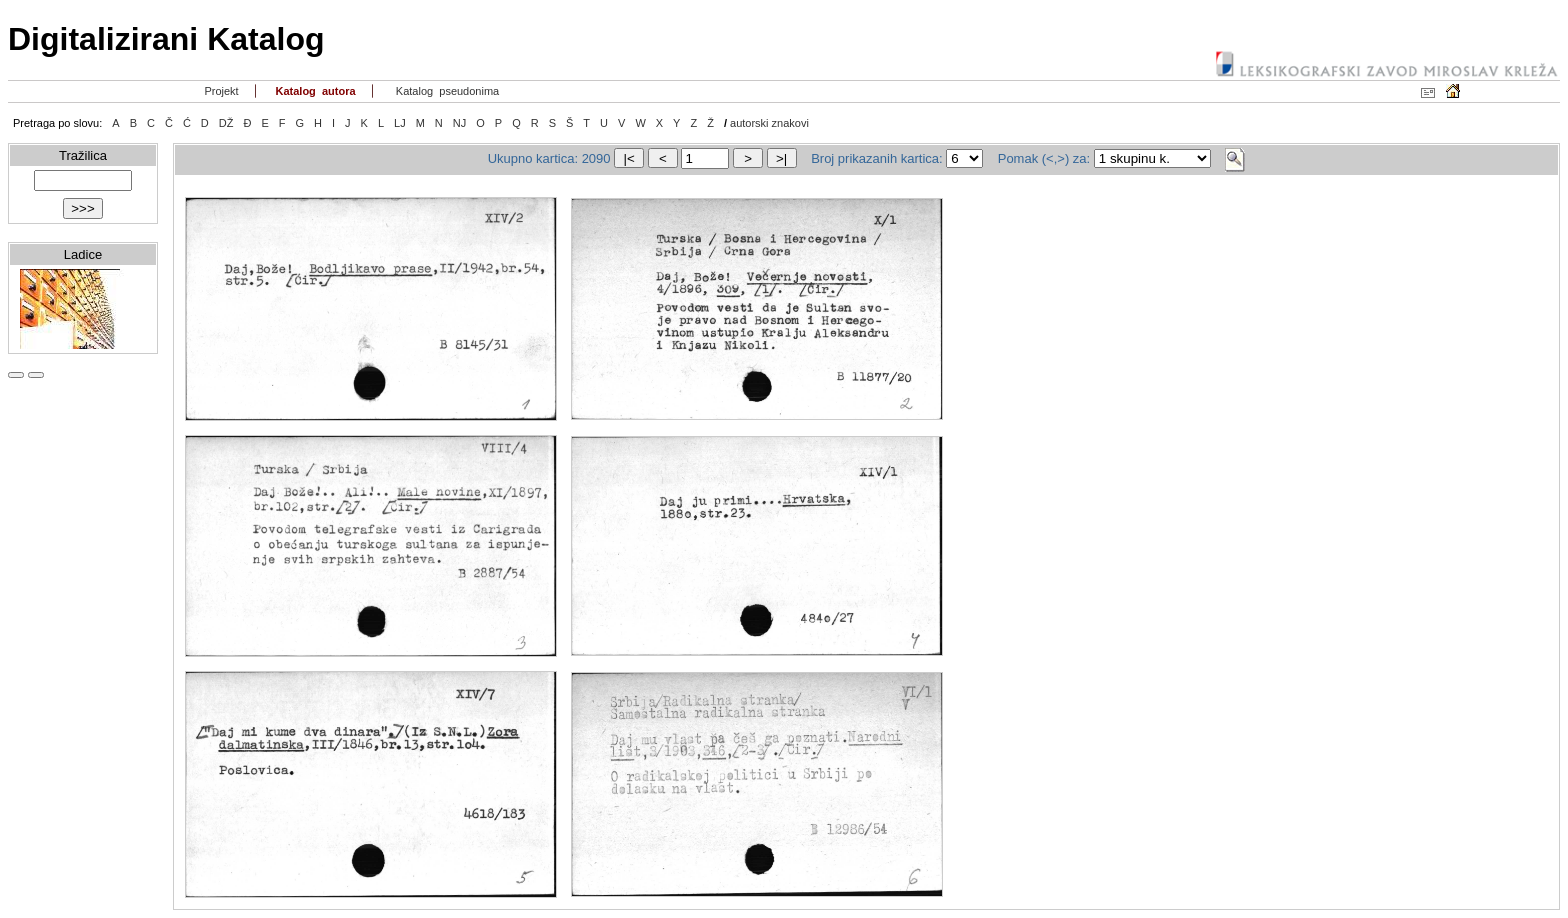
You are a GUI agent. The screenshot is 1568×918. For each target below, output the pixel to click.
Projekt (219, 91)
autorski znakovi (769, 123)
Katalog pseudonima (446, 91)
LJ (400, 123)
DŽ (226, 123)
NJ (459, 123)
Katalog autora (313, 91)
